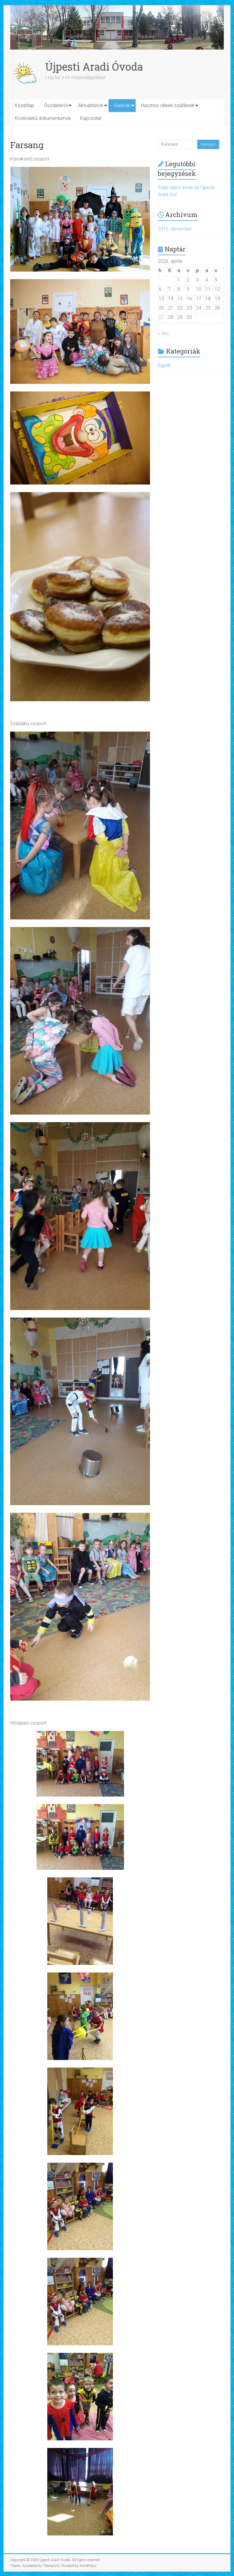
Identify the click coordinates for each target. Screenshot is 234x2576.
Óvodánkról (56, 105)
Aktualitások (90, 105)
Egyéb (164, 365)
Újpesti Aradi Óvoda (94, 67)
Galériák (122, 105)
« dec (163, 333)
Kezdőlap (24, 105)
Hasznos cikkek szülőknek (167, 105)
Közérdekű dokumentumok (43, 118)
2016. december (175, 229)
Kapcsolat (90, 118)
